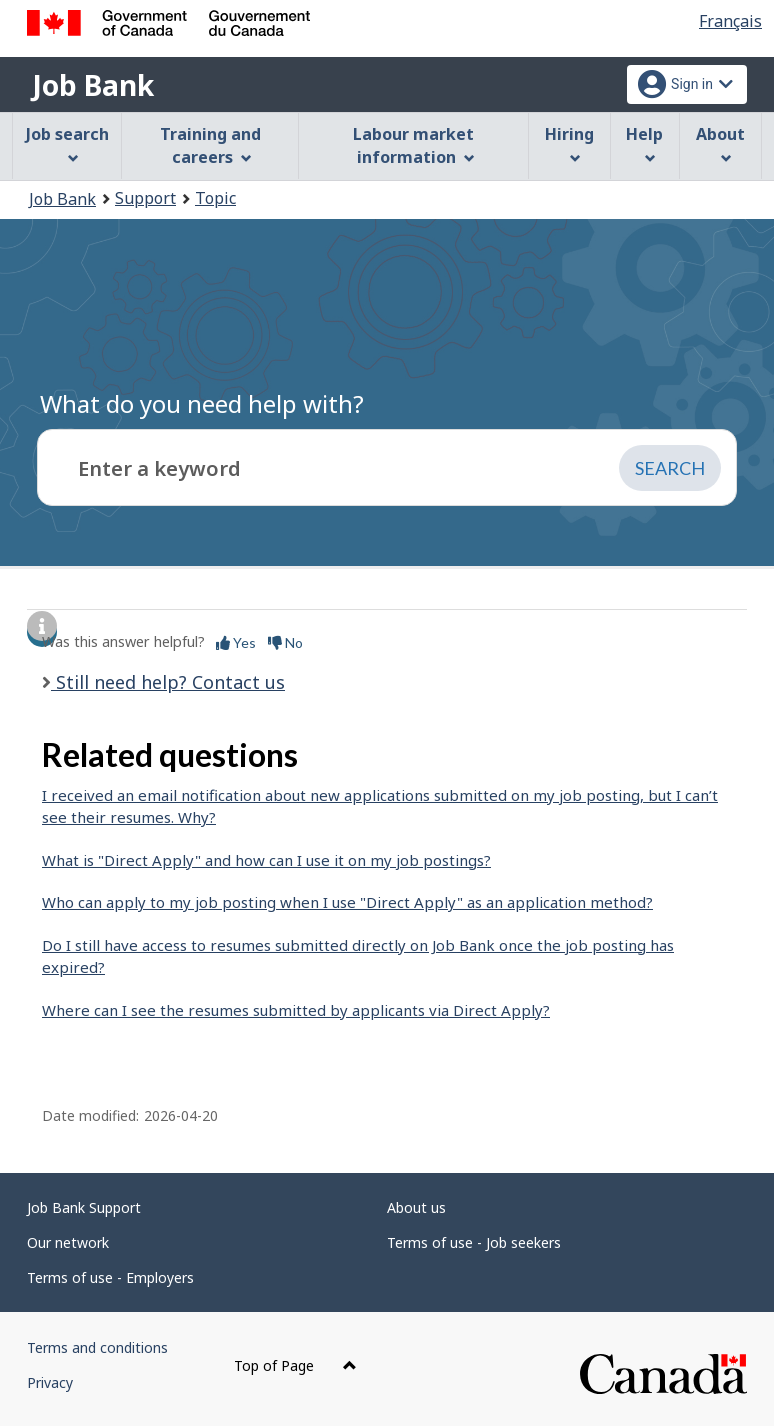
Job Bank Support (84, 1207)
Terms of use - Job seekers (474, 1242)
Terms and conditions (97, 1347)
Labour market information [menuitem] (413, 145)
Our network (68, 1242)
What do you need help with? (202, 403)
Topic (215, 198)
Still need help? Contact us (168, 682)
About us (416, 1207)
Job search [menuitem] (67, 143)
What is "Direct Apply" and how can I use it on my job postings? (266, 860)
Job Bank (93, 85)
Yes (236, 642)
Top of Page (295, 1365)
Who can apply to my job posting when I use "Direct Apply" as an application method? (347, 902)
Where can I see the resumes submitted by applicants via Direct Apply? (296, 1010)
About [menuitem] (720, 143)
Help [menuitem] (644, 143)
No (285, 642)
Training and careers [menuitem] (210, 145)
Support (145, 198)
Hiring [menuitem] (569, 143)
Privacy (50, 1382)
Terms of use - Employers (110, 1277)
